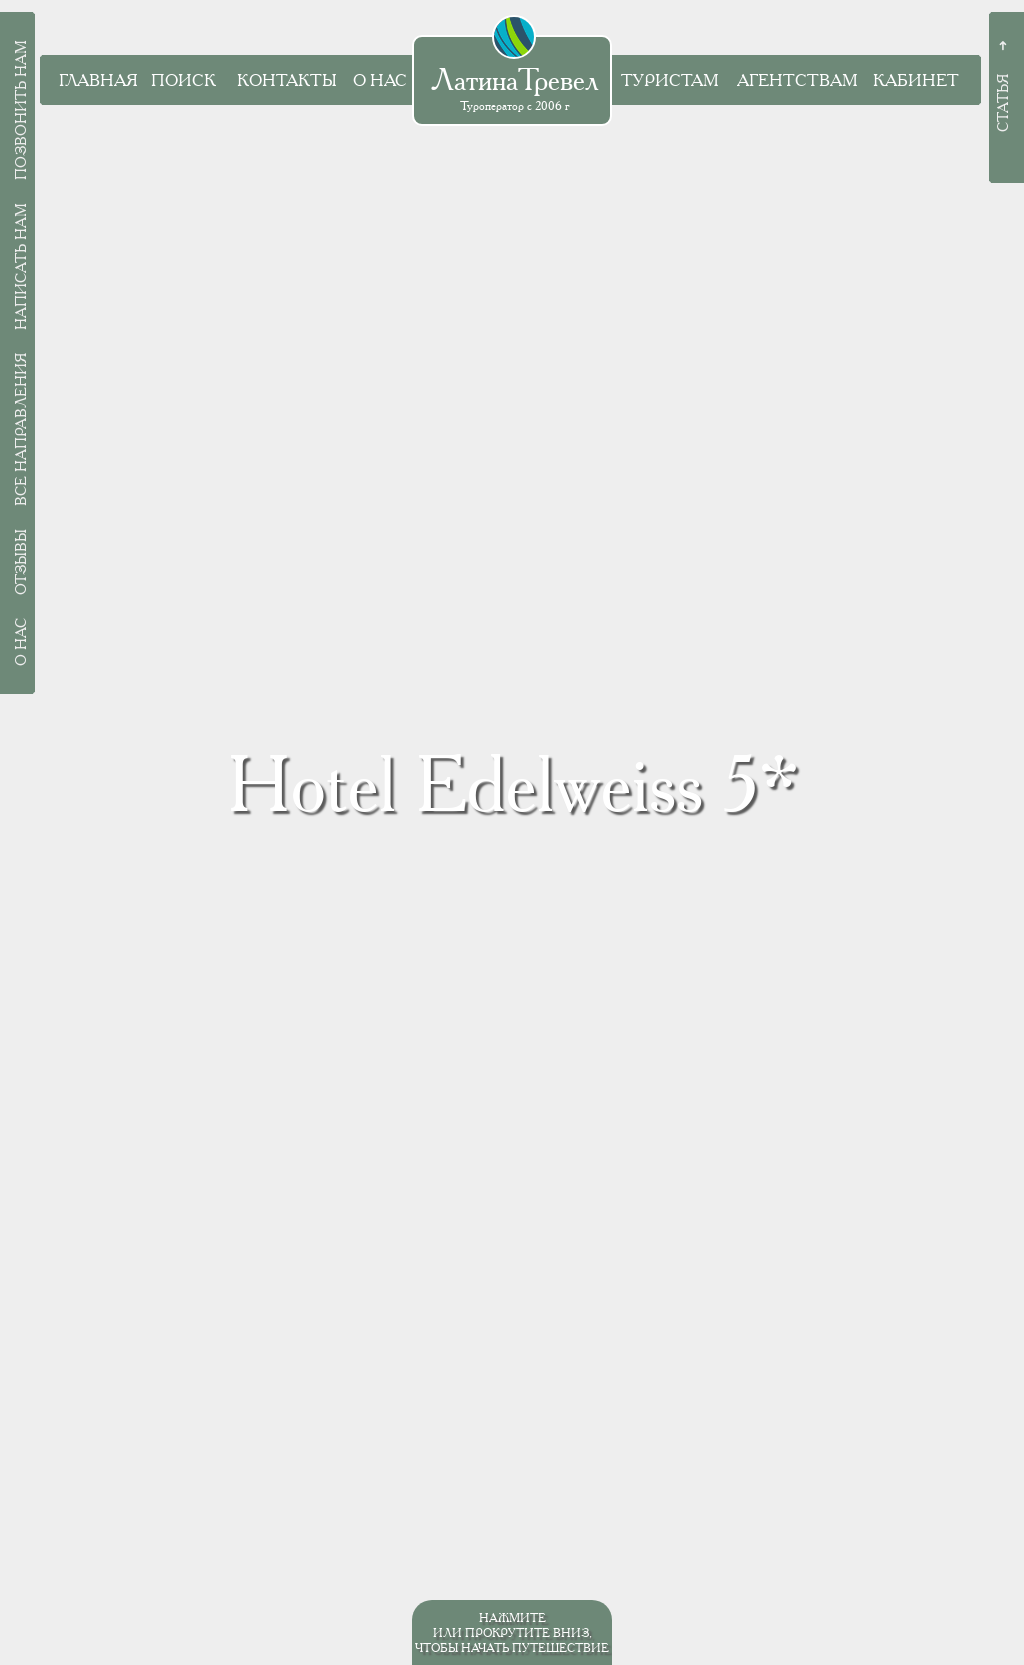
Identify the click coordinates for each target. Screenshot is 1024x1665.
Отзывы (21, 562)
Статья (1003, 103)
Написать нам (21, 266)
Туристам (670, 80)
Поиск (183, 80)
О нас (380, 80)
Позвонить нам (21, 110)
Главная (98, 80)
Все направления (21, 429)
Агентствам (797, 80)
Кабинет (916, 80)
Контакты (286, 80)
